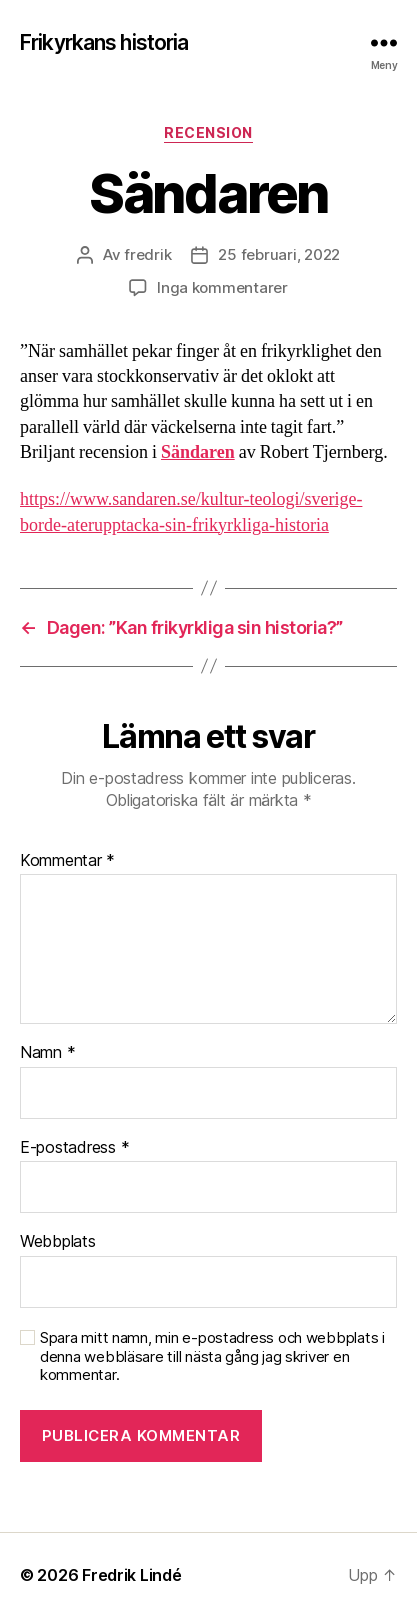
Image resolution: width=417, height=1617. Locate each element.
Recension (208, 132)
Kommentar (67, 861)
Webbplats (58, 1242)
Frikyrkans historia (104, 42)
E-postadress (74, 1148)
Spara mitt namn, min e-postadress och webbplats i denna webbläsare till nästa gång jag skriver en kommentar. (212, 1357)
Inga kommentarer (222, 287)
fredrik (147, 254)
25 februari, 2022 (279, 254)
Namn (47, 1053)
